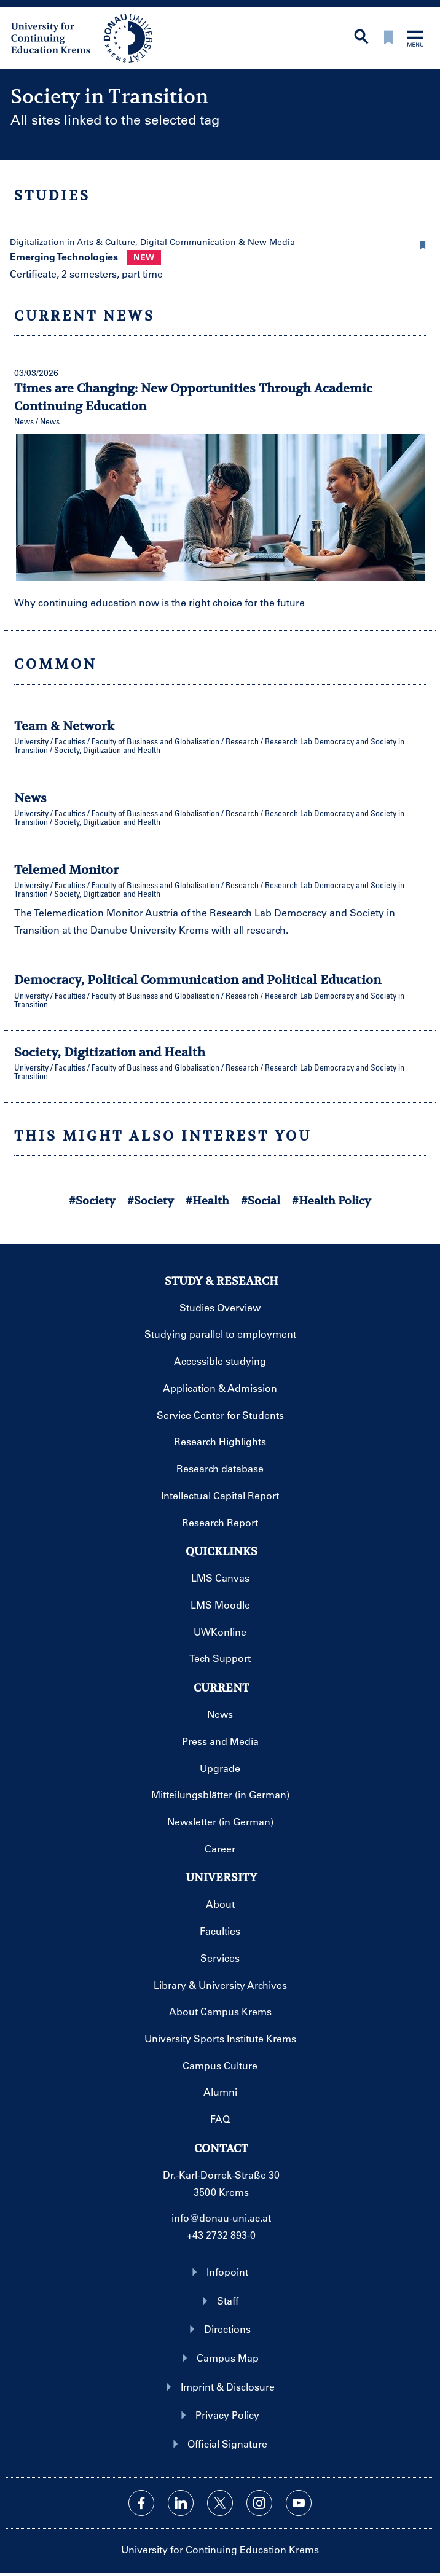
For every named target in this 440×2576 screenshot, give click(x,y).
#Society (92, 1200)
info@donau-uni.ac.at (221, 2217)
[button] (423, 243)
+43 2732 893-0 (221, 2234)
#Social (260, 1200)
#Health (207, 1200)
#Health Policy (331, 1200)
